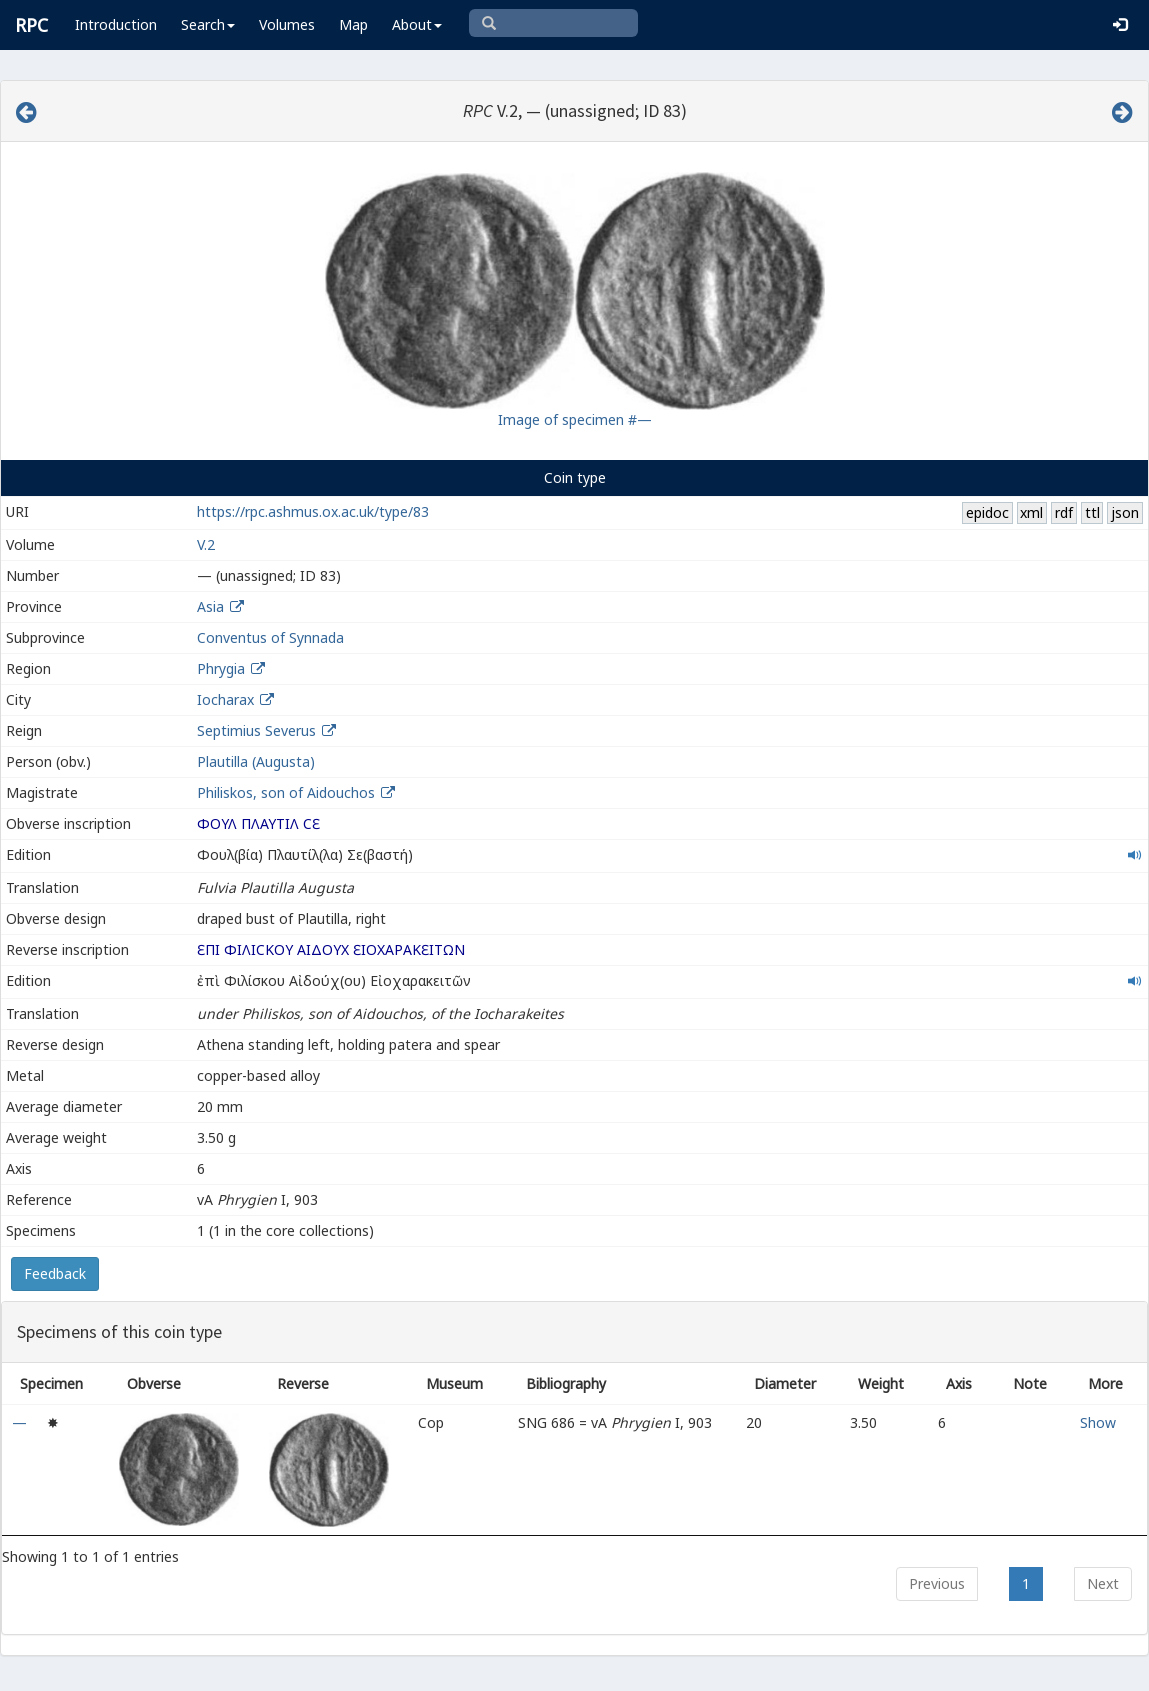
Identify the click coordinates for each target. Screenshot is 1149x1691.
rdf (1064, 512)
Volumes (287, 24)
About (417, 24)
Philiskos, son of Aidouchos (288, 792)
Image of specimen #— (575, 419)
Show (1098, 1422)
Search (208, 24)
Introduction (116, 24)
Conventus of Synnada (270, 637)
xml (1031, 512)
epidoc (987, 512)
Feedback (55, 1273)
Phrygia (221, 668)
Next (1103, 1583)
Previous (937, 1583)
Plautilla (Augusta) (256, 761)
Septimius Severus (256, 730)
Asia (210, 606)
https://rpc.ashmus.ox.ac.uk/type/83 (313, 511)
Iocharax (225, 699)
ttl (1092, 512)
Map (353, 24)
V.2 (206, 544)
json (1125, 512)
